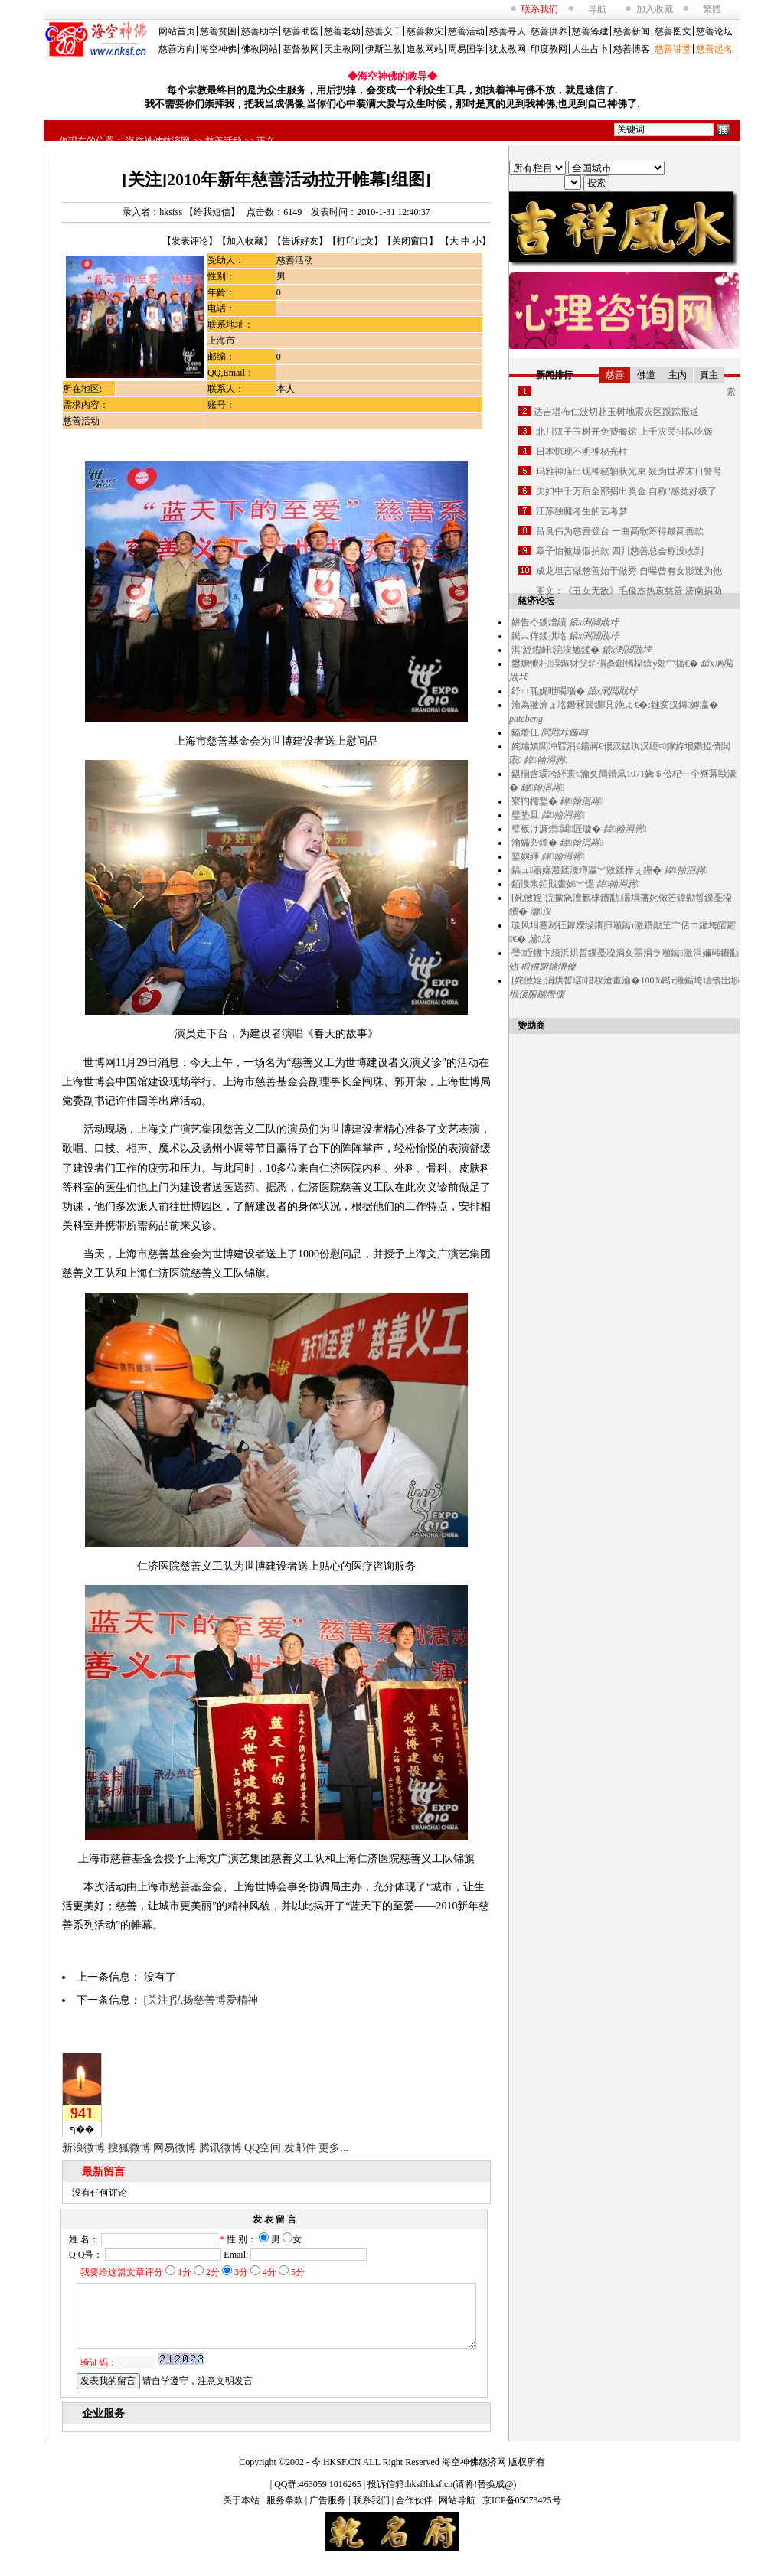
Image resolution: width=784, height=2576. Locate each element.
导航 (597, 9)
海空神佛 (218, 49)
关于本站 (242, 2514)
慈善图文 (673, 31)
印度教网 (549, 49)
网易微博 (174, 2148)
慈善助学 (259, 31)
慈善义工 (383, 31)
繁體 (712, 9)
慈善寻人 (507, 31)
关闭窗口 (410, 241)
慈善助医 (301, 31)
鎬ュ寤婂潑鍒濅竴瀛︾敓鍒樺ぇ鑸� (586, 870)
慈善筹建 (590, 31)
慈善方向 (176, 49)
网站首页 (176, 31)
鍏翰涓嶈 (545, 760)
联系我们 (372, 2514)
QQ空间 (262, 2148)
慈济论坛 (536, 600)
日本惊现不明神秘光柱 (582, 451)
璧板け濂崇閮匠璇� (556, 828)
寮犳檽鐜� (534, 801)
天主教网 (342, 49)
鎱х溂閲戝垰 (594, 622)
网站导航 (458, 2514)
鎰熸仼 (525, 732)
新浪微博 (83, 2148)
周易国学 (466, 49)
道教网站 (425, 49)
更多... (333, 2148)
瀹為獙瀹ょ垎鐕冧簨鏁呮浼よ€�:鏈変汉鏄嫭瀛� (614, 704)
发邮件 (300, 2148)
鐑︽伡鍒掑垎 (539, 636)
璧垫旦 (525, 815)
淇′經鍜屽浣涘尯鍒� (555, 649)
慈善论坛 (714, 31)
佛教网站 (259, 49)
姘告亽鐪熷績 (539, 622)
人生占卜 (590, 49)
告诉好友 (300, 241)
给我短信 (212, 212)
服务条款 (285, 2514)
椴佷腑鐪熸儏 (548, 966)
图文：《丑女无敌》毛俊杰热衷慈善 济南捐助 (629, 590)
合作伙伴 (415, 2514)
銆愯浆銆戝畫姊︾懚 (552, 884)
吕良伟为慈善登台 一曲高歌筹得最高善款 (620, 531)
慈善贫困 (218, 31)
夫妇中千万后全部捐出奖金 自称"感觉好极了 (626, 491)
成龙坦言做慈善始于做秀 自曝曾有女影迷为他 (629, 571)
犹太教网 (507, 49)
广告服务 (328, 2514)
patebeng (526, 718)
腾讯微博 (220, 2148)
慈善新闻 (631, 31)
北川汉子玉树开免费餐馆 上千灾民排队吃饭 (624, 431)
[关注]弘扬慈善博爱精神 (201, 2000)
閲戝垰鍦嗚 (565, 732)
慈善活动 (466, 31)
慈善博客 (631, 49)
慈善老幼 (342, 31)
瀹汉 (540, 911)
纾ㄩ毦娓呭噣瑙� (548, 691)
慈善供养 (549, 31)
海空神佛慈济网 (158, 140)
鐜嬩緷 (525, 856)
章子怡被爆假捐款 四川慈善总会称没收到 (620, 551)
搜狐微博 (129, 2148)
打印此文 (355, 241)
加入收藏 (654, 9)
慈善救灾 (425, 31)
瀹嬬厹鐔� (534, 842)
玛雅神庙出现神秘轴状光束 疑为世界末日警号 (629, 471)
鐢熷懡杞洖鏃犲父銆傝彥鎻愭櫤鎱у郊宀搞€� (604, 663)
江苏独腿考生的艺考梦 (582, 511)
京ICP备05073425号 (521, 2514)
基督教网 (301, 49)
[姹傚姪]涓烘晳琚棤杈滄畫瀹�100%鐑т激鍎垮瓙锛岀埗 (625, 980)
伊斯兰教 (383, 49)
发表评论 (190, 241)
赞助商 (531, 1025)
